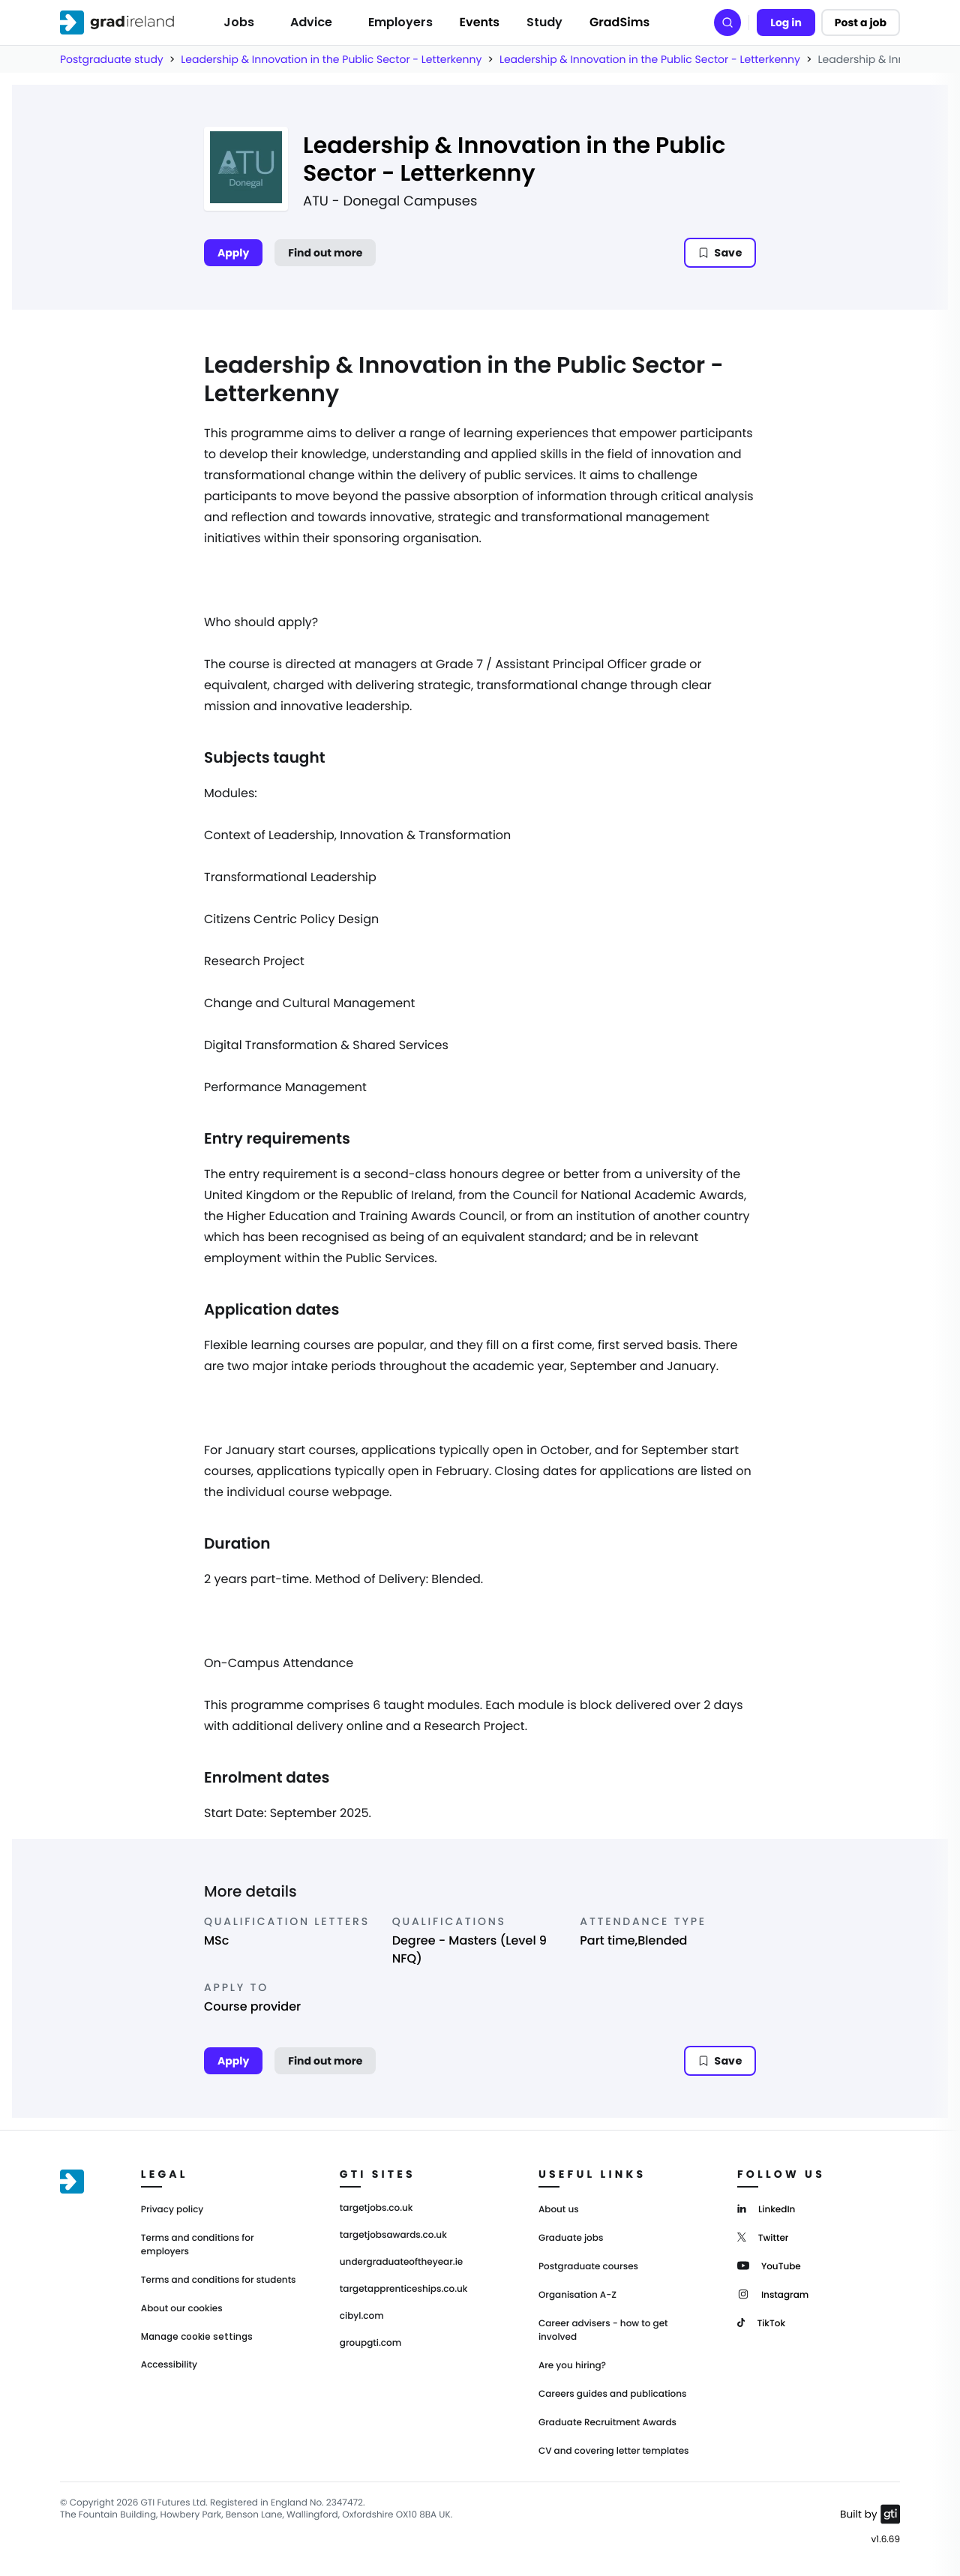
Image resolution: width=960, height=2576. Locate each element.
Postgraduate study (112, 59)
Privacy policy (172, 2209)
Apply (233, 252)
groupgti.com (370, 2344)
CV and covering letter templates (613, 2451)
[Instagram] (772, 2293)
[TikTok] (761, 2322)
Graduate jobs (570, 2238)
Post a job (860, 22)
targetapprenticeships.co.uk (404, 2290)
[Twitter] (763, 2236)
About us (558, 2209)
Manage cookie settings (197, 2337)
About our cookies (182, 2308)
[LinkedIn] (766, 2208)
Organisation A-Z (577, 2295)
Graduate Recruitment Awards (607, 2422)
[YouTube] (769, 2265)
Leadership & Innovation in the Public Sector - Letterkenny (331, 59)
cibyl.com (362, 2317)
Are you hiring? (572, 2365)
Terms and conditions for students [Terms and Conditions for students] (218, 2280)
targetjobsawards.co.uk (393, 2236)
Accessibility (169, 2365)
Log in (786, 22)
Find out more (325, 252)
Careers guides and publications (612, 2394)
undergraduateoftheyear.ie (401, 2263)
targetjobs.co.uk (376, 2209)
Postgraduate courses (588, 2266)
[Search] (727, 22)
